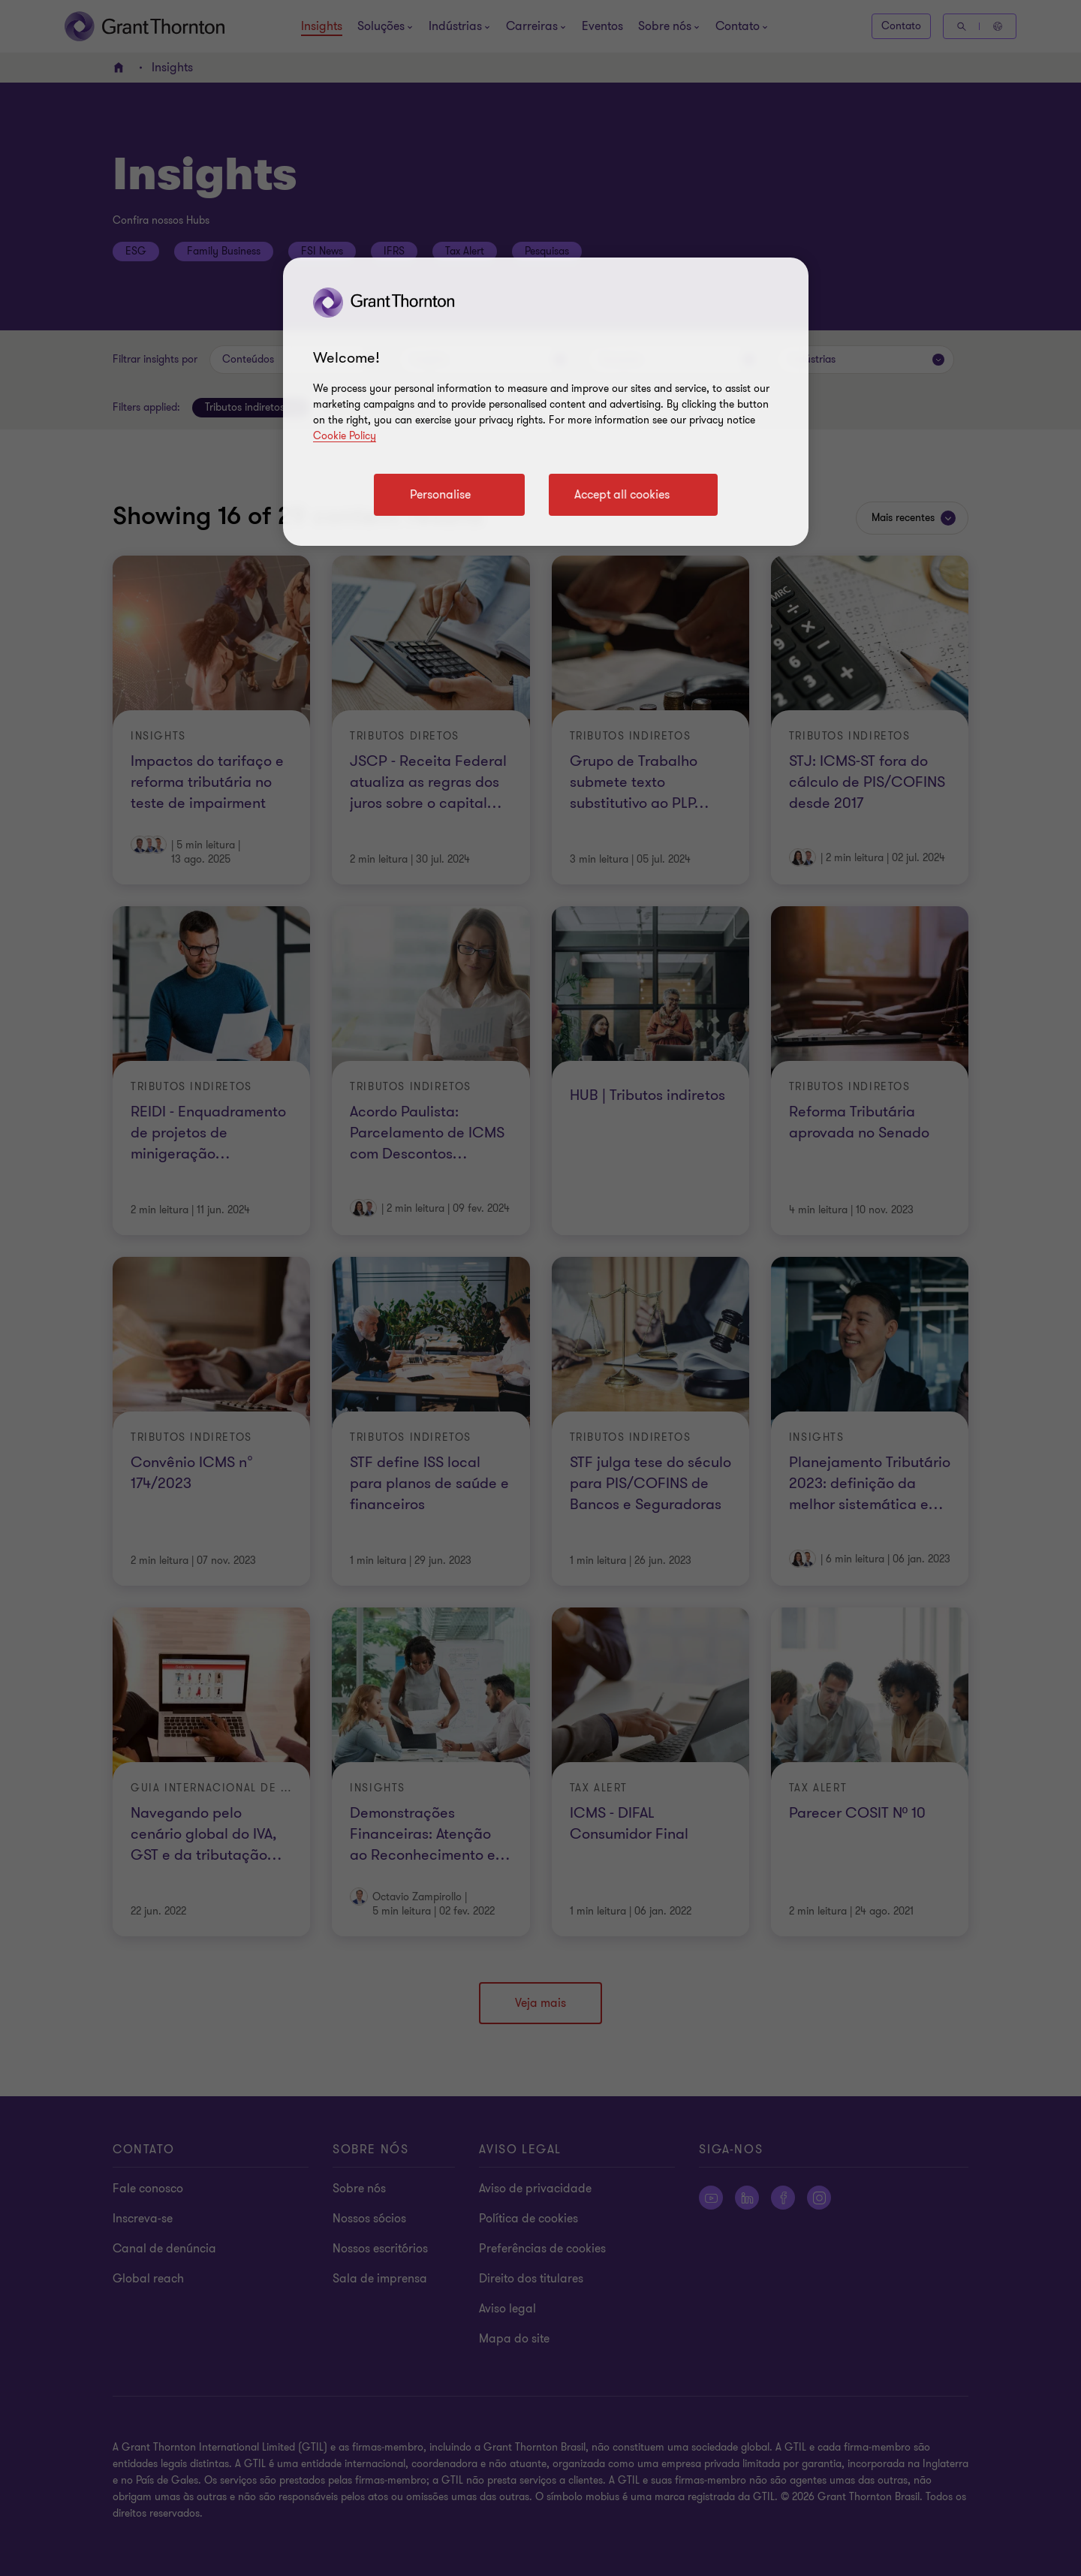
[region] (545, 402)
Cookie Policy (344, 436)
